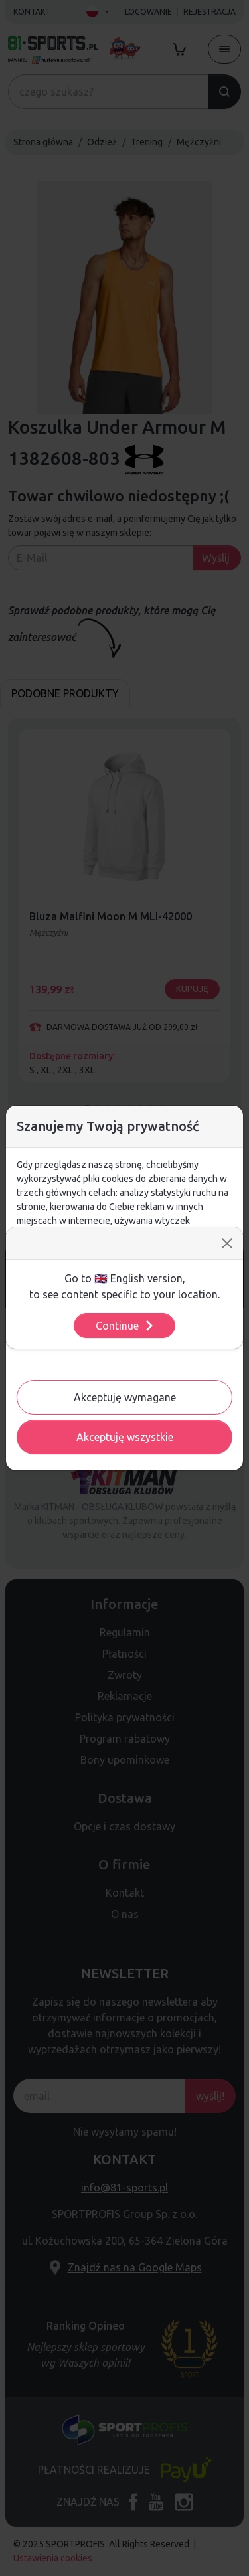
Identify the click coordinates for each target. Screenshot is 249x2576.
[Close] (227, 1243)
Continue (125, 1325)
